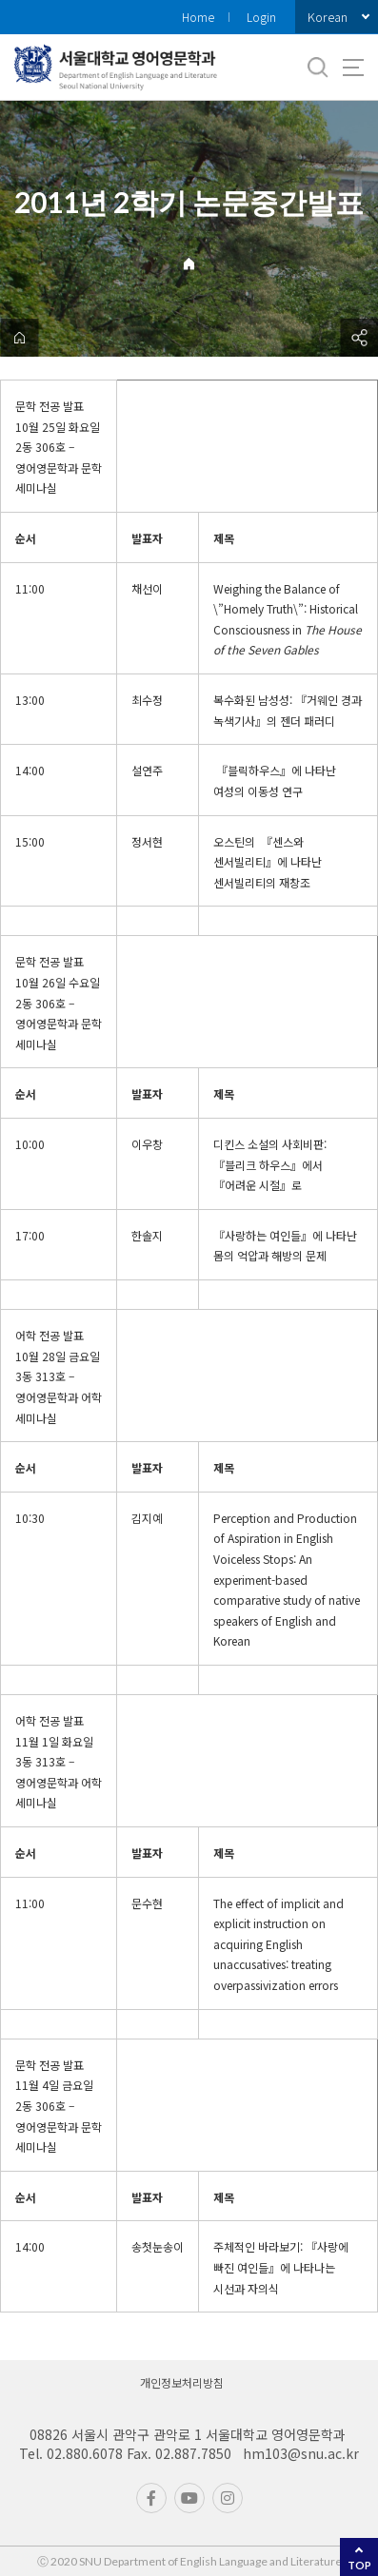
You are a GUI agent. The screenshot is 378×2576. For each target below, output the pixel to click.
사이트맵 (353, 67)
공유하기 (359, 338)
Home (198, 17)
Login (261, 17)
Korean (328, 17)
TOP (359, 2565)
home (19, 338)
